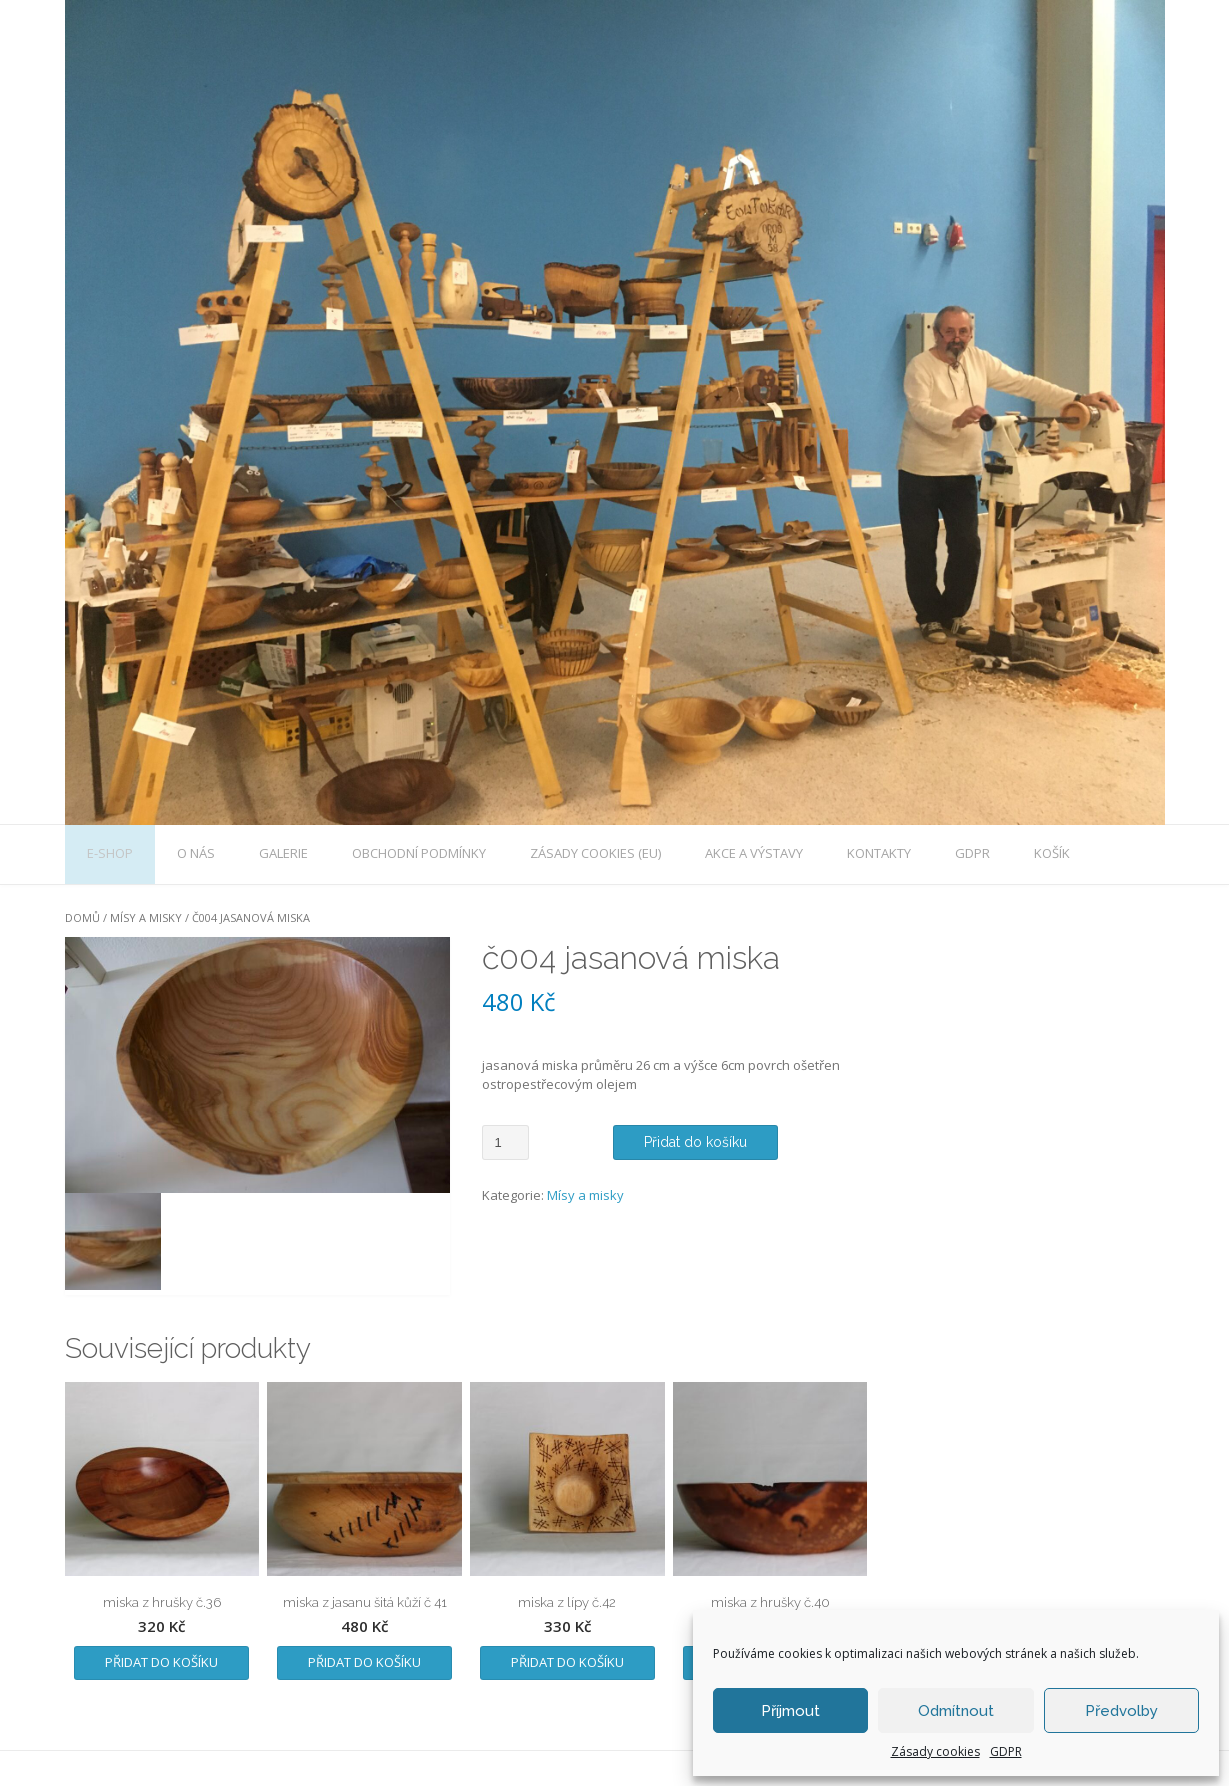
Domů (82, 917)
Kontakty (879, 853)
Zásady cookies (935, 1751)
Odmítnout (956, 1711)
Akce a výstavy (754, 853)
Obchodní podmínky (419, 853)
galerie (283, 853)
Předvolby (1121, 1711)
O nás (196, 853)
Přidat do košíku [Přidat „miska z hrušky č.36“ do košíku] (161, 1662)
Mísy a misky (146, 917)
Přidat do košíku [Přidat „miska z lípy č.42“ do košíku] (567, 1662)
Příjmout (790, 1711)
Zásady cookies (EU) (595, 853)
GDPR (1006, 1751)
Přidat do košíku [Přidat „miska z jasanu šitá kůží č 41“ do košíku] (364, 1662)
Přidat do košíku (695, 1142)
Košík (1052, 853)
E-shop (110, 853)
